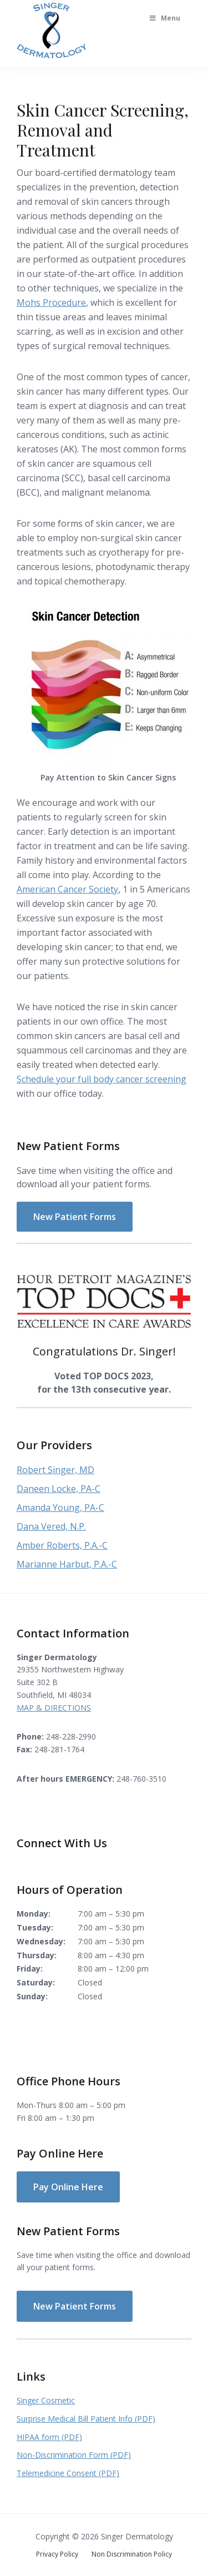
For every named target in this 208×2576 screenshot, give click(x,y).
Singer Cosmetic (46, 2400)
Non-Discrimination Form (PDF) (74, 2454)
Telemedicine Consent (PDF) (68, 2473)
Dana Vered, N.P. (51, 1526)
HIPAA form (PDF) (49, 2437)
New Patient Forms (74, 1217)
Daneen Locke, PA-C (58, 1489)
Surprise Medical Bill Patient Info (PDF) (86, 2418)
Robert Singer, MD (55, 1470)
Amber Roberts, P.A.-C (62, 1545)
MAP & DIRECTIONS (54, 1707)
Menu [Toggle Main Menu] (164, 18)
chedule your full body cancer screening (104, 1079)
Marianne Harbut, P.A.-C (67, 1564)
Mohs (28, 302)
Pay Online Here (68, 2187)
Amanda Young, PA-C (60, 1507)
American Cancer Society (67, 889)
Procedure (63, 302)
